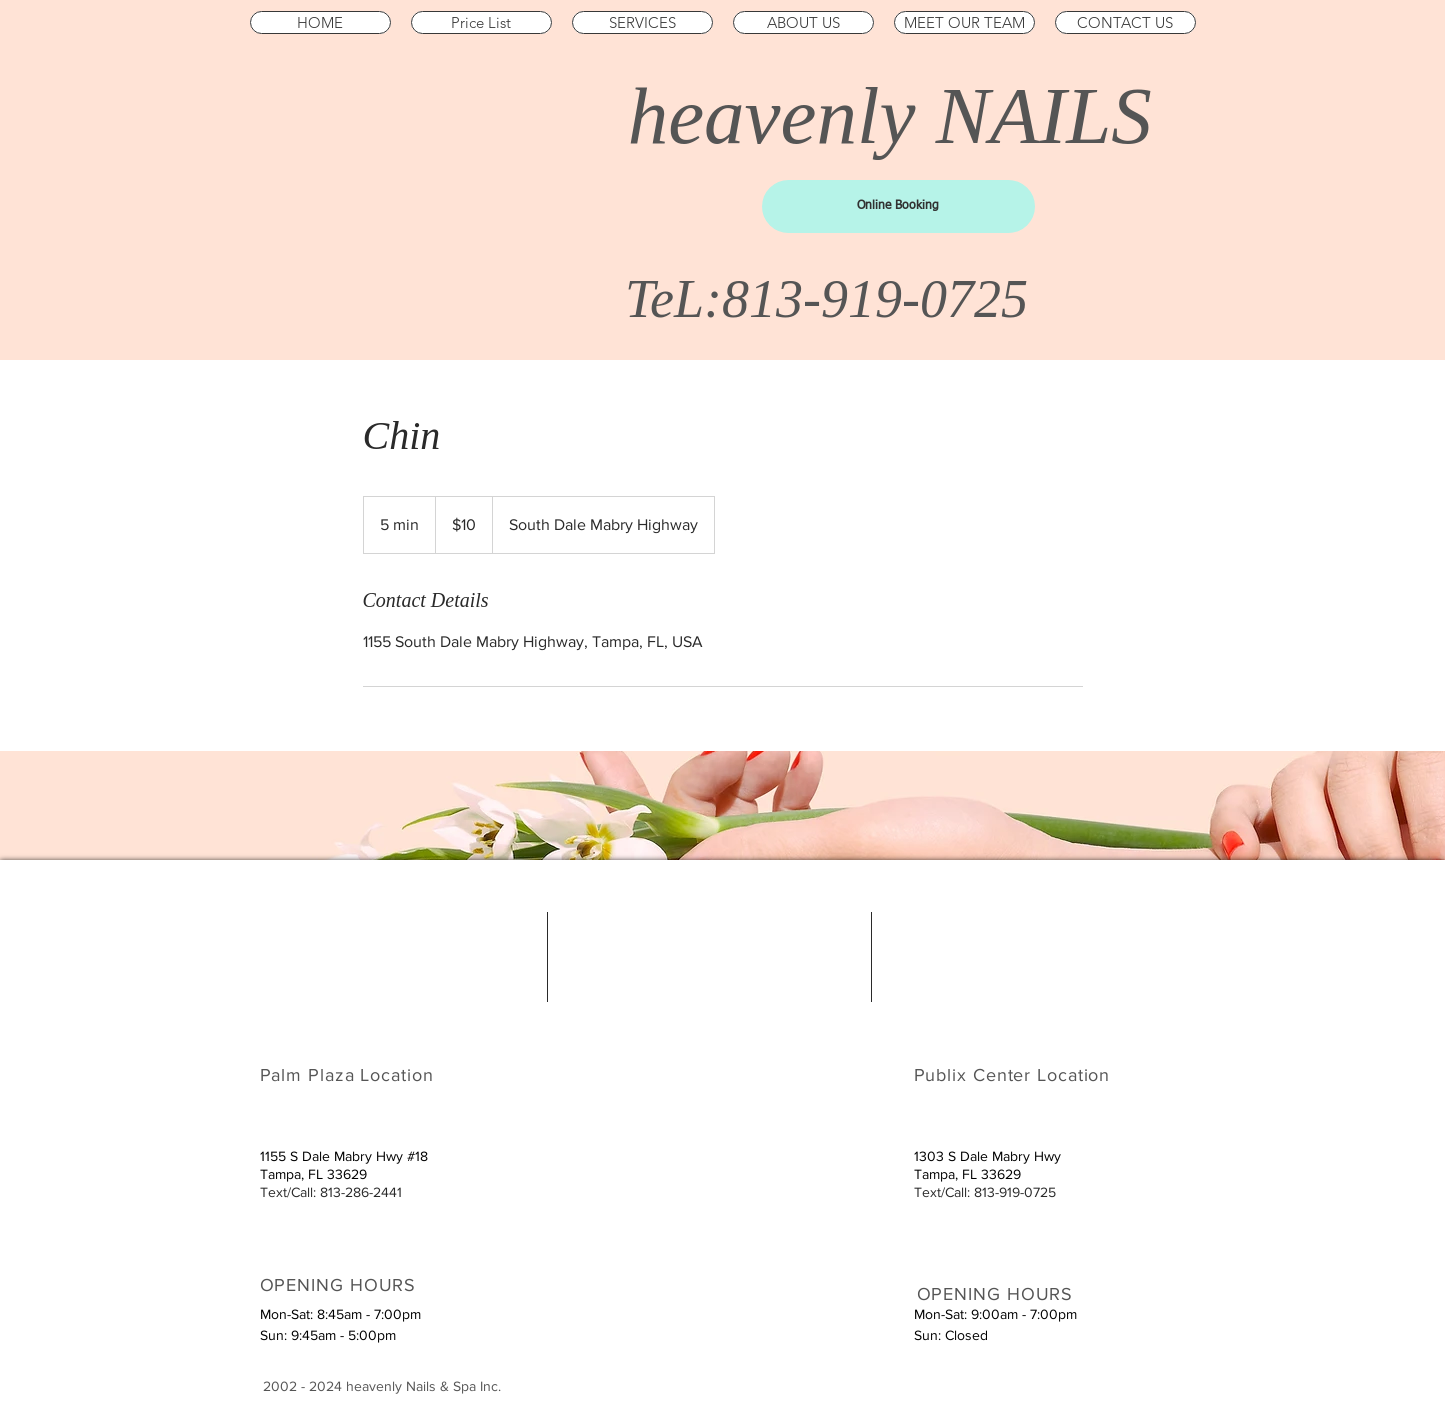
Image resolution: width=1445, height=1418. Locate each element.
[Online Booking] (898, 206)
